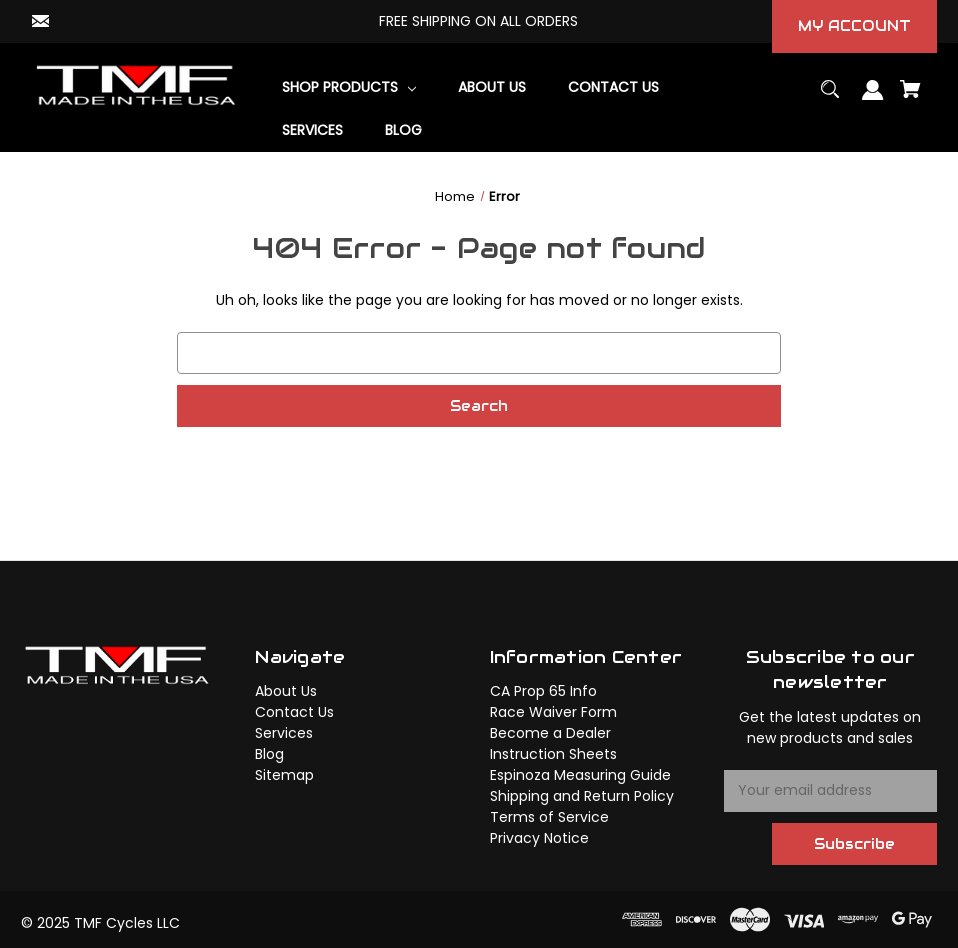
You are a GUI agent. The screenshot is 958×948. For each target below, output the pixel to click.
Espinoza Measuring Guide (580, 775)
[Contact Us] (613, 87)
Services (284, 733)
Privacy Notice (539, 838)
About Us (286, 691)
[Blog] (403, 130)
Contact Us (294, 712)
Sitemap (284, 775)
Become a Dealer (550, 733)
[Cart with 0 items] (911, 98)
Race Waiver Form (553, 712)
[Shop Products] (349, 87)
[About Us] (492, 87)
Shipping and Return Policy (582, 796)
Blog (269, 754)
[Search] (830, 98)
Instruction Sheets (553, 754)
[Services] (312, 130)
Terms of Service (549, 817)
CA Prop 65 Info (543, 691)
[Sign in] (873, 99)
